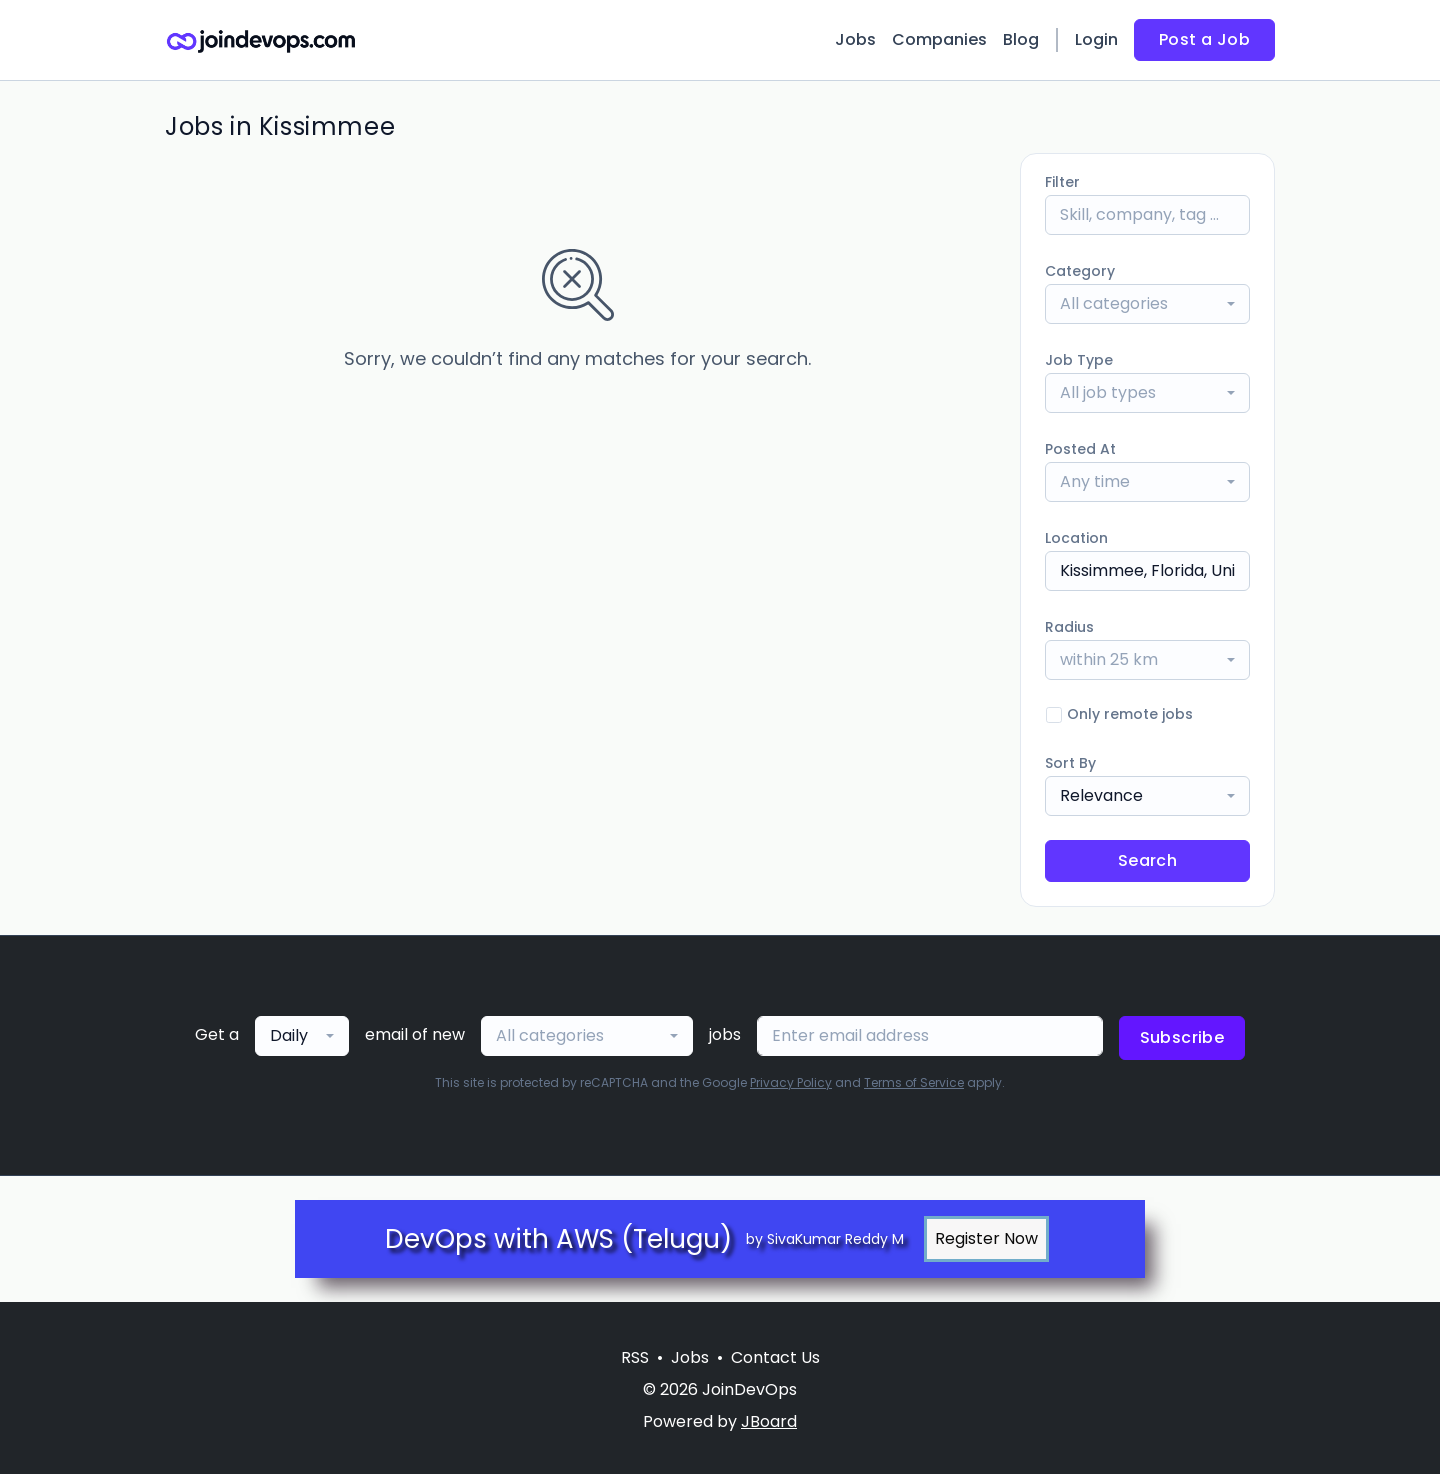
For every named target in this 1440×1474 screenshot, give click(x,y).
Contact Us (775, 1357)
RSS (635, 1357)
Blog (1021, 39)
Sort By (1070, 763)
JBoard (769, 1421)
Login (1096, 39)
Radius (1069, 627)
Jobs (855, 39)
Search (1147, 860)
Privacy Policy (791, 1082)
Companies (939, 39)
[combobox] (1147, 304)
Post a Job (1204, 39)
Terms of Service (914, 1082)
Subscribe (1182, 1037)
